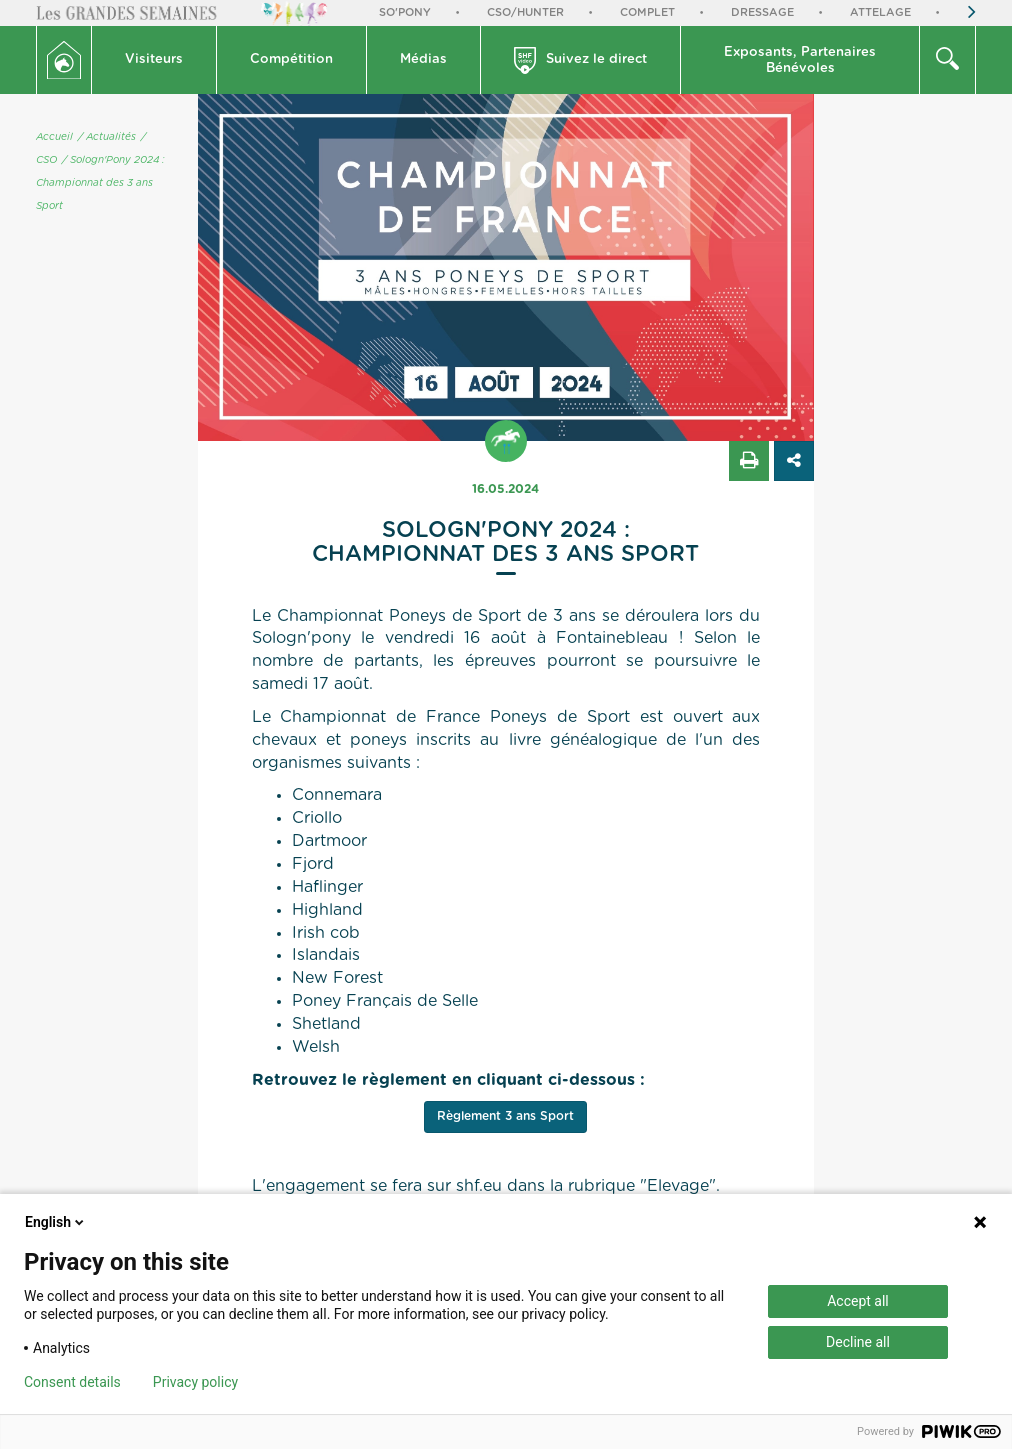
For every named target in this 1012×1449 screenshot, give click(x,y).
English (56, 1222)
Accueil (54, 137)
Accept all (858, 1301)
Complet (647, 12)
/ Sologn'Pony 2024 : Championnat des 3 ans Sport (100, 183)
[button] (154, 60)
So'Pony (405, 12)
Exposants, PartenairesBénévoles (800, 60)
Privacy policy (195, 1382)
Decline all (858, 1342)
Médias (423, 59)
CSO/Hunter (525, 12)
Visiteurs (154, 59)
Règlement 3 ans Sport (505, 1116)
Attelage (880, 12)
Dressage (762, 12)
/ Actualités (107, 137)
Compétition (291, 59)
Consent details (72, 1382)
